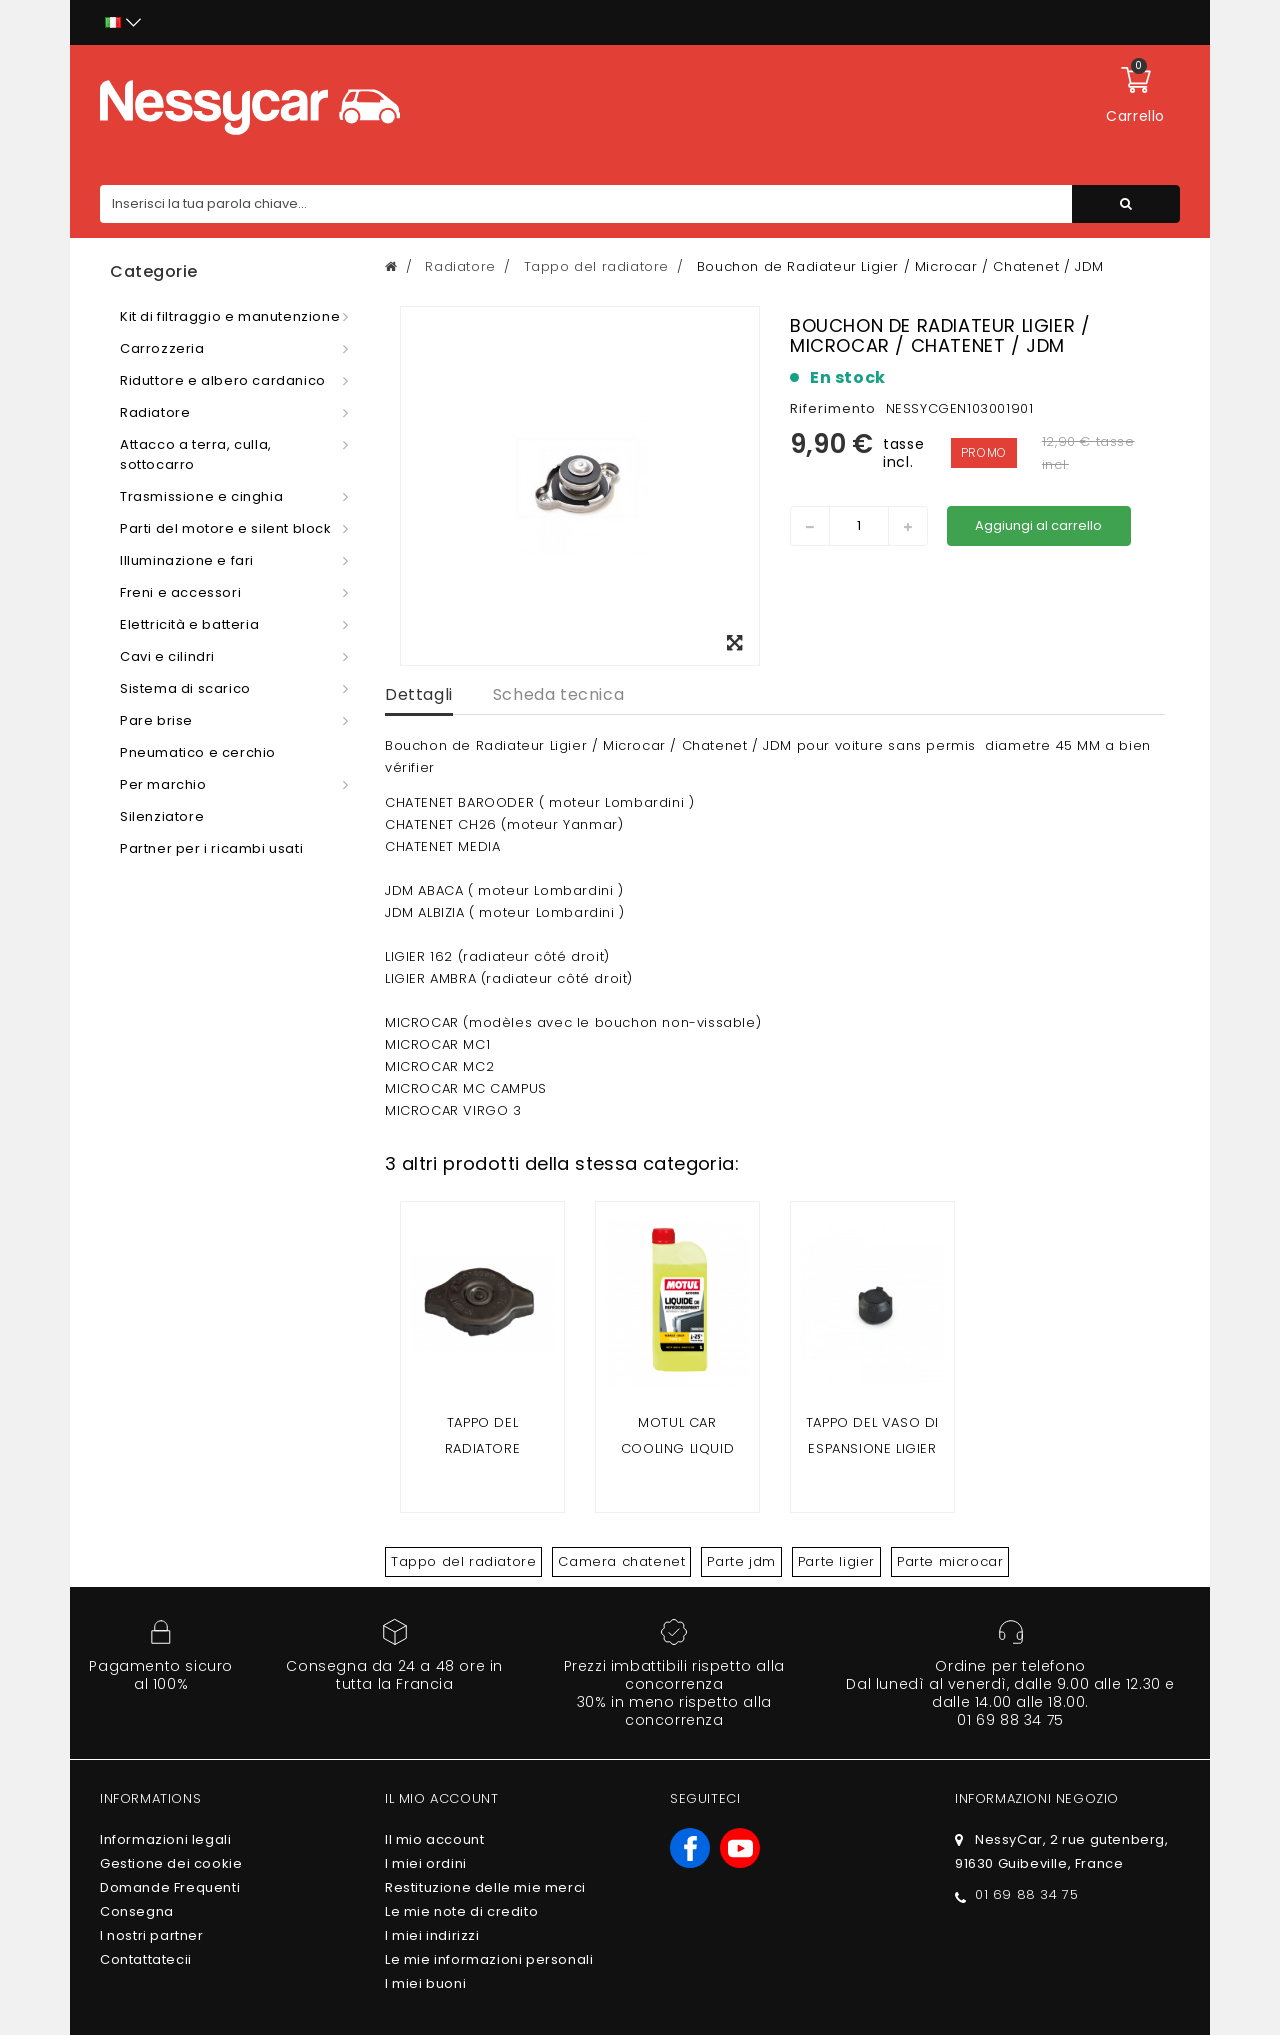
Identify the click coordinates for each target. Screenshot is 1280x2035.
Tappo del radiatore (463, 1561)
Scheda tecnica (558, 694)
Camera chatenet (621, 1561)
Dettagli (419, 694)
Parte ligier (836, 1561)
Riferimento (833, 408)
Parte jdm (741, 1561)
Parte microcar (950, 1561)
